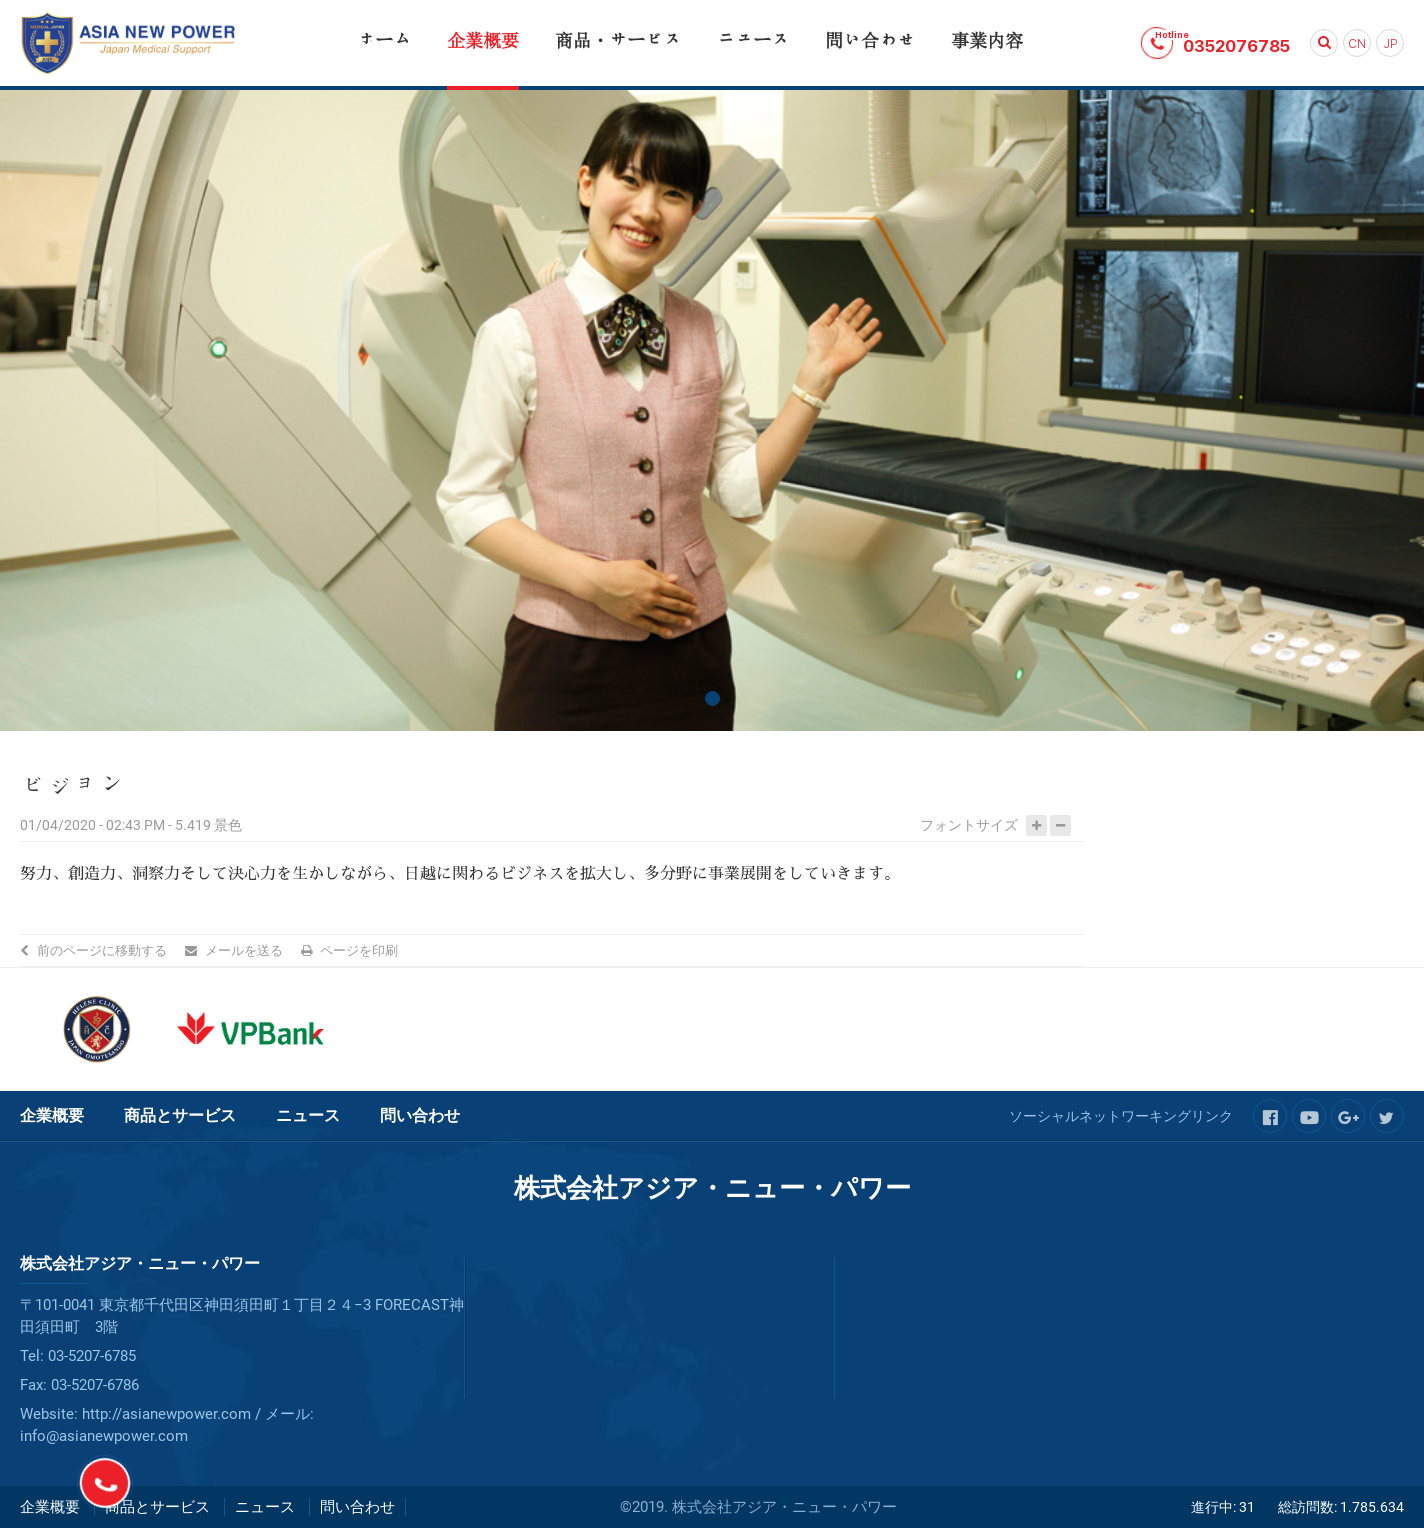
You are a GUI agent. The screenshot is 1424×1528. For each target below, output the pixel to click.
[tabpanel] (712, 410)
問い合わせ (420, 1115)
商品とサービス (180, 1115)
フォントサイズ (969, 825)
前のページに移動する (102, 950)
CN (1357, 44)
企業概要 (52, 1115)
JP (1390, 44)
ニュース (308, 1115)
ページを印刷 (359, 950)
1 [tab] (712, 698)
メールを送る (244, 950)
